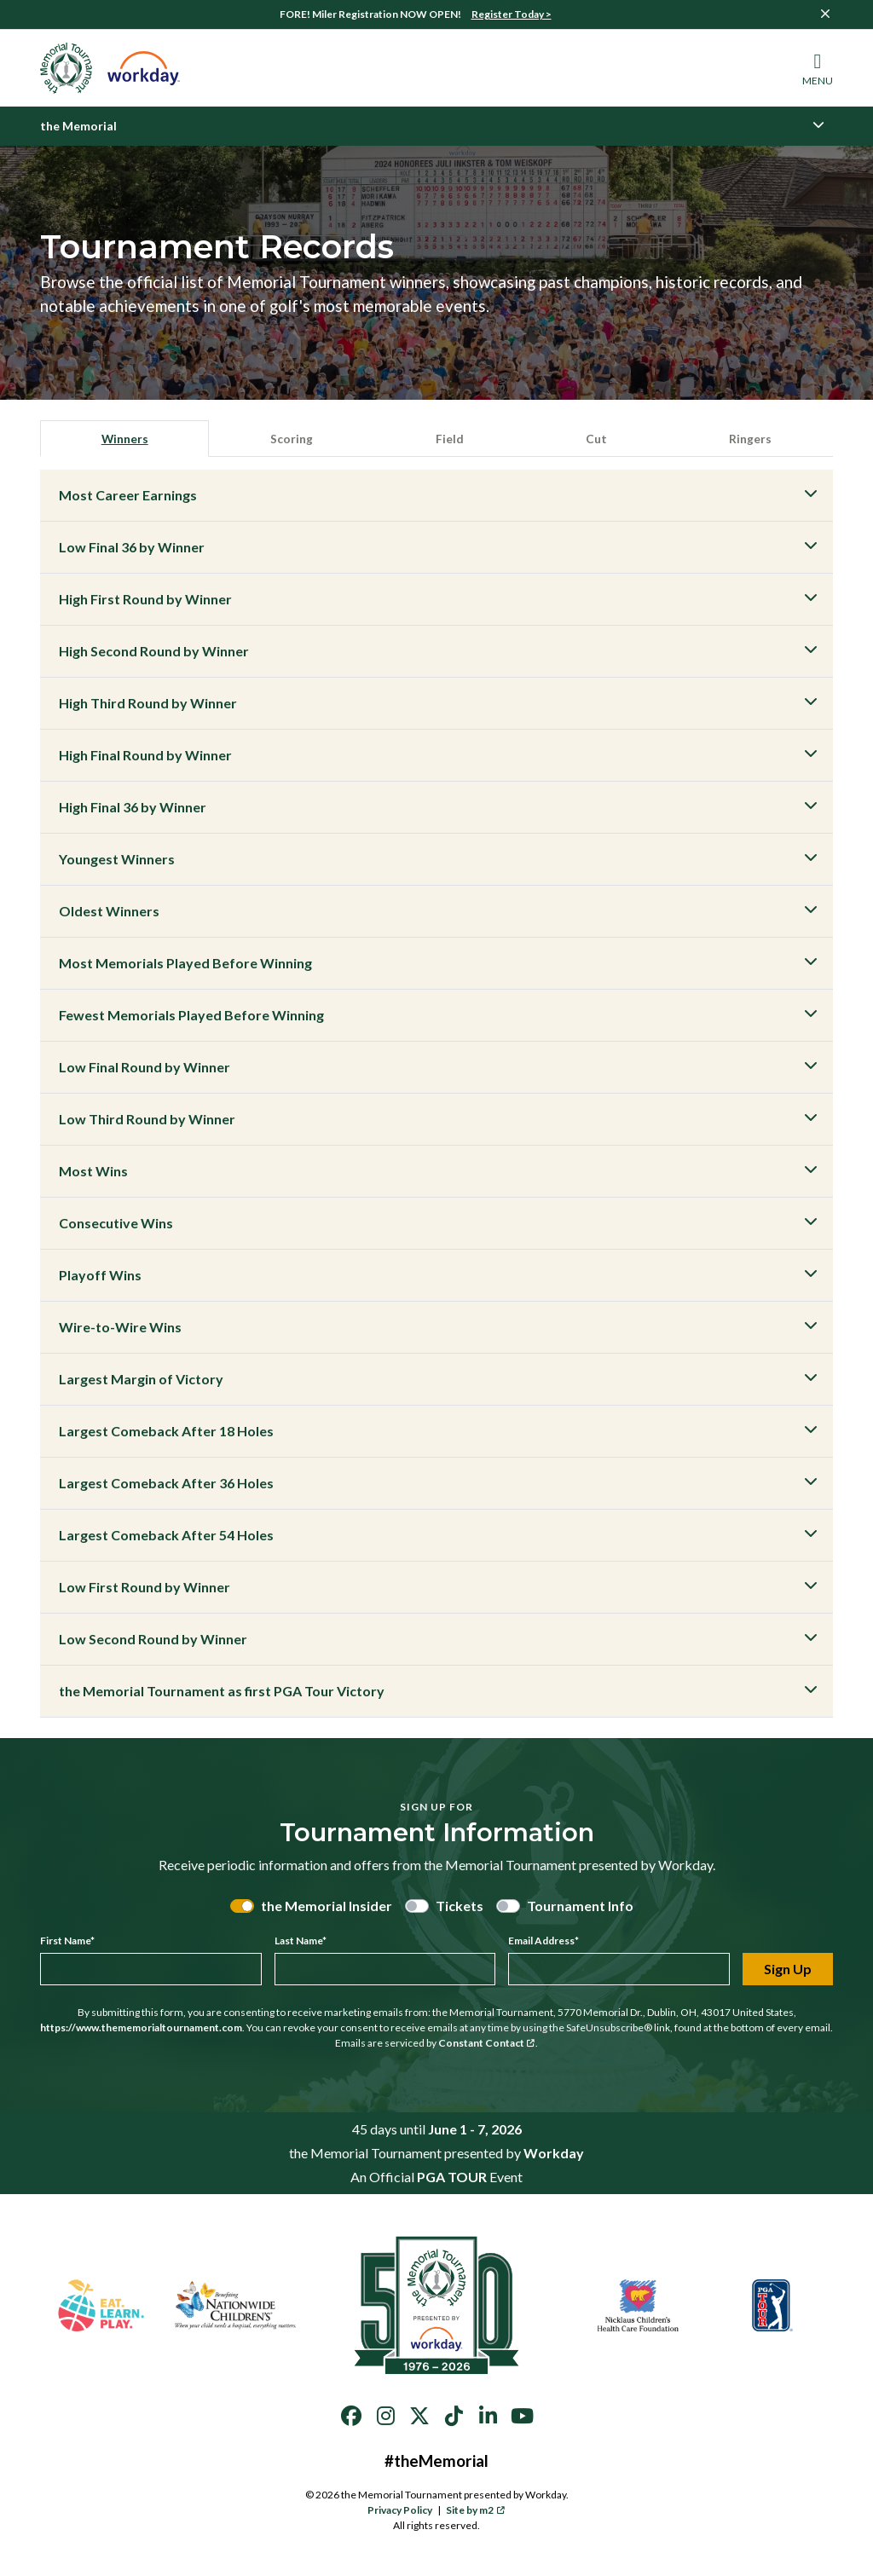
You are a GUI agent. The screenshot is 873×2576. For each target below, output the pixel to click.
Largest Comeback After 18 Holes (166, 1433)
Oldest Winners (109, 913)
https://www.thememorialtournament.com (141, 2030)
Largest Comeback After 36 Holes (166, 1485)
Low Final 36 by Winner (132, 549)
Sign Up (788, 1971)
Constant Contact (486, 2045)
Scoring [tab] (295, 439)
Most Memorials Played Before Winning (185, 965)
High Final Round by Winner (145, 757)
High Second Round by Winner (154, 653)
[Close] (825, 13)
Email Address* (543, 1943)
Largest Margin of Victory (141, 1381)
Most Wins (93, 1173)
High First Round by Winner (145, 601)
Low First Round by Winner (144, 1589)
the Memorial (78, 125)
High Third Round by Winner (148, 705)
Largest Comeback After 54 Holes (166, 1537)
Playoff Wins (100, 1277)
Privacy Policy (399, 2511)
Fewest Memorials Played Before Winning (191, 1017)
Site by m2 (475, 2511)
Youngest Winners (117, 861)
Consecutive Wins (116, 1225)
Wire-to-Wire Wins (120, 1329)
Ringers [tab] (750, 439)
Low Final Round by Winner (144, 1069)
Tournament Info (580, 1908)
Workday (553, 2155)
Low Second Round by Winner (153, 1641)
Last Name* (301, 1943)
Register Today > (511, 14)
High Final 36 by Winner (132, 809)
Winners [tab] (126, 439)
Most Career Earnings (128, 497)
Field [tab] (451, 439)
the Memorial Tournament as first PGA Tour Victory (221, 1693)
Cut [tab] (596, 439)
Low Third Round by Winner (147, 1121)
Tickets (459, 1908)
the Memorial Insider (326, 1908)
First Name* (67, 1943)
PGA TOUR (452, 2179)
